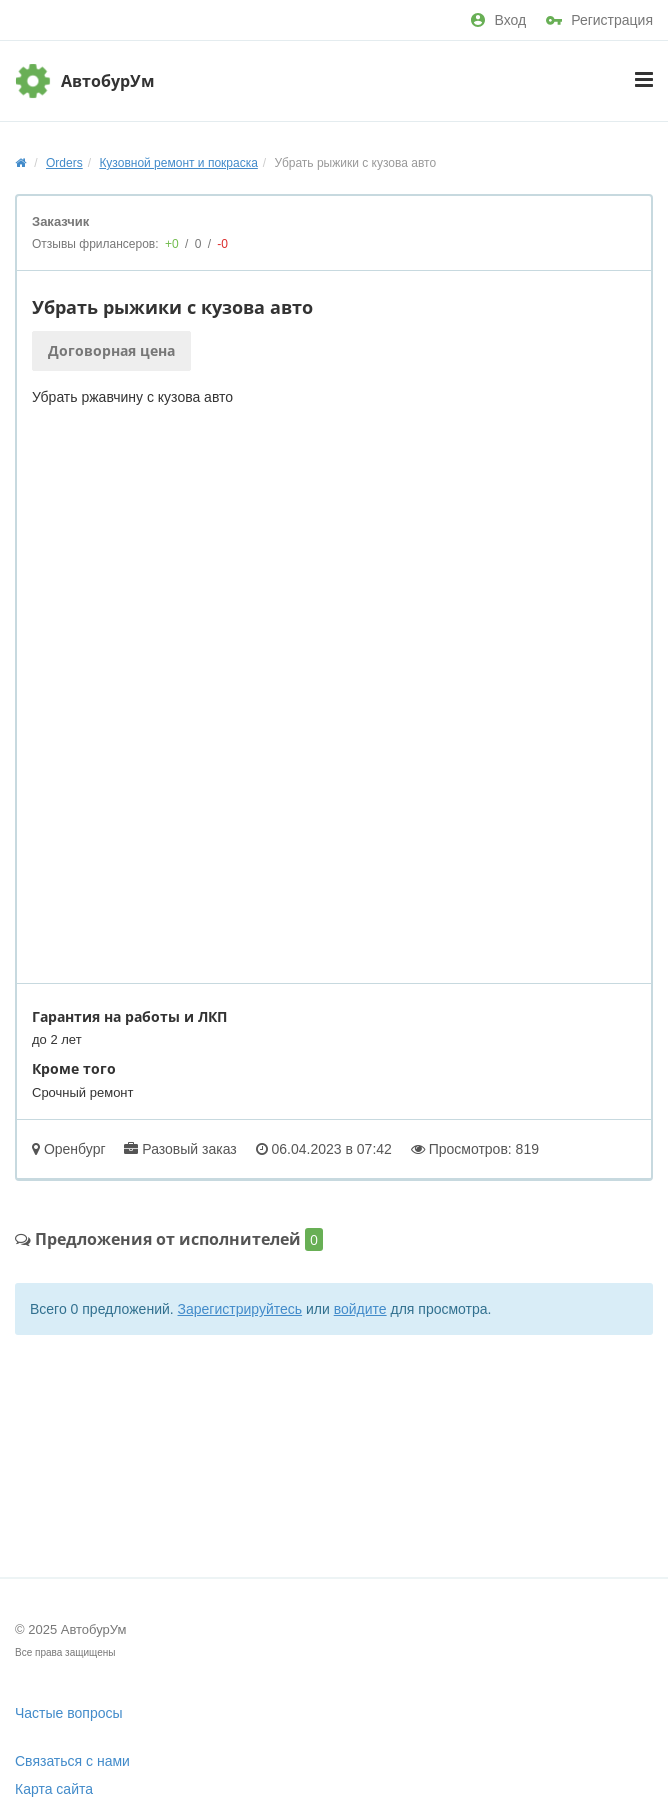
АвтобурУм (108, 81)
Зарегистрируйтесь (240, 1309)
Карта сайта (54, 1789)
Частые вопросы (69, 1713)
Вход (498, 20)
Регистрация (599, 20)
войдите (360, 1309)
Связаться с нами (72, 1761)
